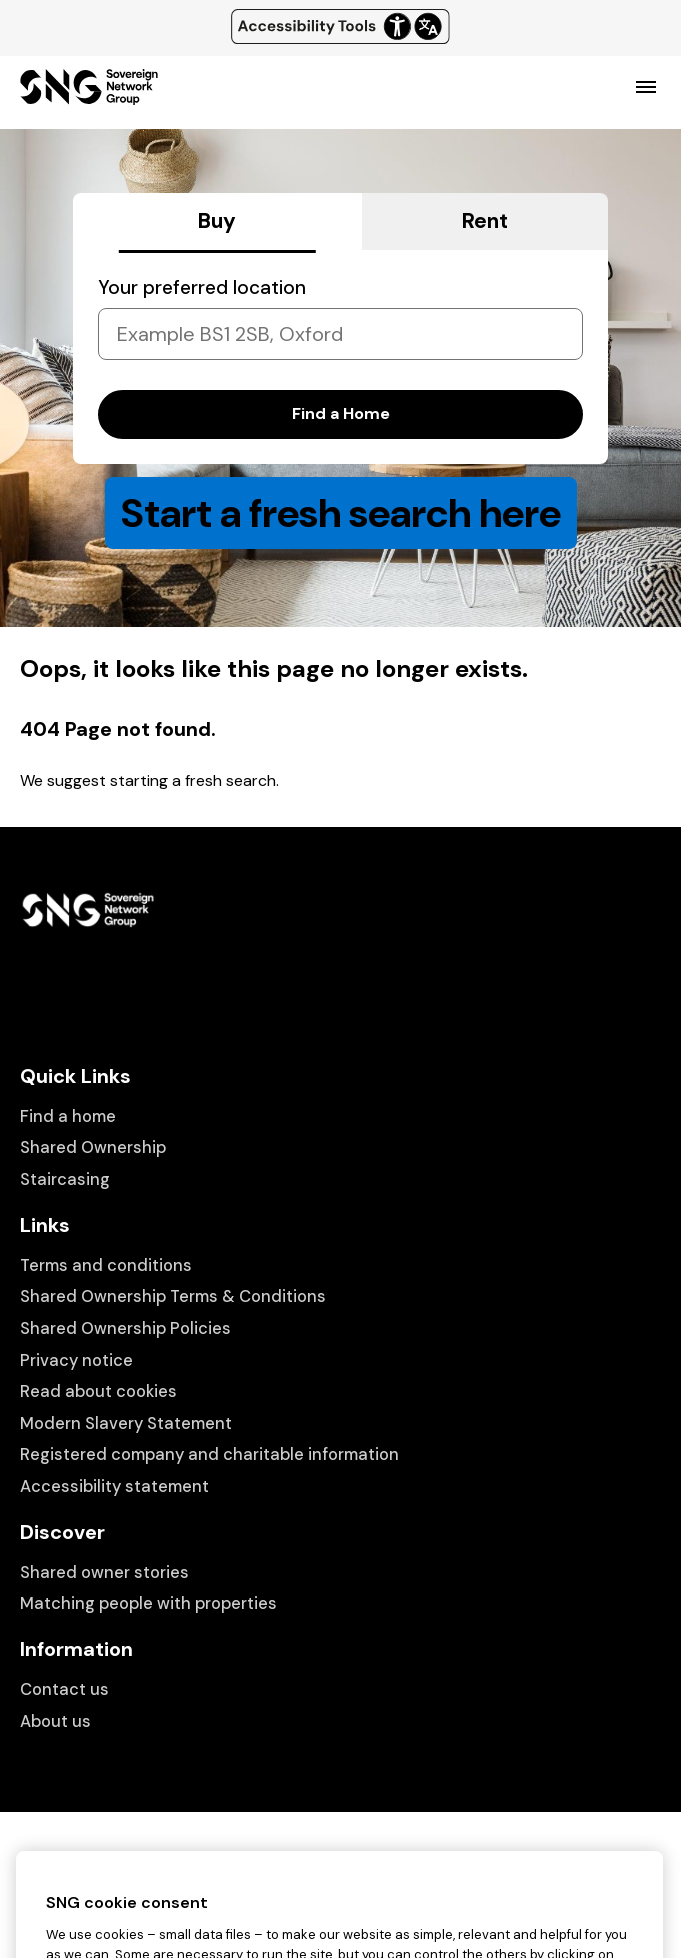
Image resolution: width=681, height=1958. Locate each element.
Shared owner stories (104, 1572)
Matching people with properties (148, 1603)
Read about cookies (98, 1391)
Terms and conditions (106, 1265)
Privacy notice (76, 1360)
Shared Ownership (93, 1147)
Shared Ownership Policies (125, 1328)
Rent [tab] (485, 221)
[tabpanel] (340, 357)
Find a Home (341, 413)
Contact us (64, 1689)
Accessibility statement (114, 1486)
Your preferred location (202, 287)
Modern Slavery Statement (126, 1423)
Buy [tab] (217, 221)
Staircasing (65, 1179)
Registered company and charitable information (209, 1454)
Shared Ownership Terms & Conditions (173, 1296)
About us (55, 1721)
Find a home (68, 1116)
